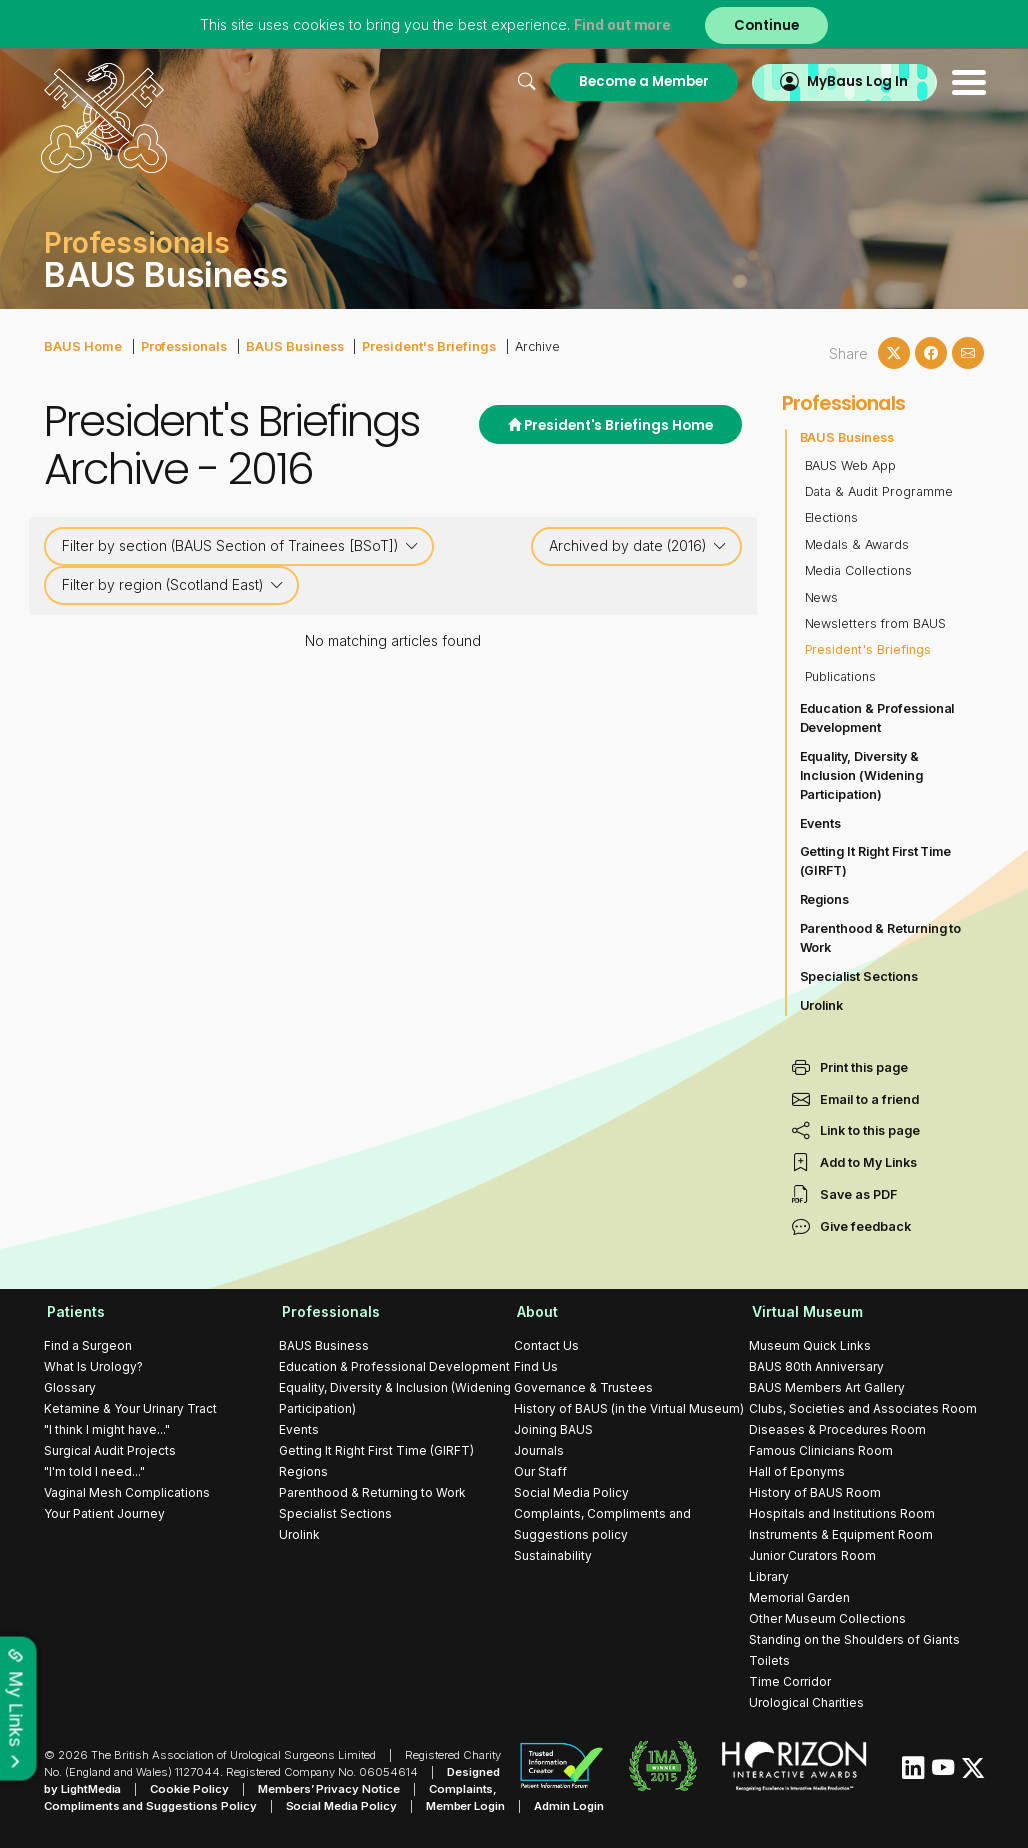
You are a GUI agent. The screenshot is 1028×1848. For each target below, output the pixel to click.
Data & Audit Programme (879, 491)
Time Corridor (790, 1680)
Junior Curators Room (812, 1554)
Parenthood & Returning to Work (881, 938)
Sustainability (553, 1554)
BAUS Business (290, 345)
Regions (825, 899)
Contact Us (546, 1344)
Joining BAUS (553, 1428)
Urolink (822, 1004)
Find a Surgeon (88, 1344)
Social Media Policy (571, 1491)
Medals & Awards (857, 544)
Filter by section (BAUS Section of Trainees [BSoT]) (240, 546)
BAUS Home (82, 345)
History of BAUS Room (815, 1491)
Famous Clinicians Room (821, 1449)
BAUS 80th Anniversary (816, 1365)
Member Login (460, 1805)
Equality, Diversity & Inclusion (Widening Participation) (862, 775)
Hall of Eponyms (797, 1470)
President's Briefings (421, 345)
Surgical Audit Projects (110, 1449)
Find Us (536, 1365)
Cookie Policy (188, 1788)
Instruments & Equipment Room (841, 1533)
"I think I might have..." (107, 1428)
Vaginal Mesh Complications (127, 1491)
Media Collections (859, 570)
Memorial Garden (799, 1596)
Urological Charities (806, 1701)
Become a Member (637, 81)
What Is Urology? (93, 1365)
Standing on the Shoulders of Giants (854, 1638)
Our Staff (540, 1470)
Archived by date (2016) (638, 546)
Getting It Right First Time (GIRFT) (876, 861)
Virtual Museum (804, 1311)
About (534, 1311)
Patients (73, 1311)
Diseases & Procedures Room (837, 1428)
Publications (841, 675)
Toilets (769, 1659)
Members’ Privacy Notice (325, 1788)
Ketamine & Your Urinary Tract (130, 1407)
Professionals (181, 345)
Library (769, 1575)
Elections (832, 517)
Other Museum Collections (827, 1617)
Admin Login (563, 1805)
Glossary (70, 1386)
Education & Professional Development (878, 718)
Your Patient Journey (104, 1512)
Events (821, 822)
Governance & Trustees (583, 1386)
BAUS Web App (851, 464)
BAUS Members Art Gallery (827, 1386)
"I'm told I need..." (94, 1470)
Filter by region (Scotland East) (173, 585)
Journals (539, 1449)
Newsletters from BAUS (876, 623)
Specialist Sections (859, 976)
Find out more (622, 24)
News (822, 596)
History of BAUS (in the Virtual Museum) (629, 1407)
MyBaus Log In (853, 81)
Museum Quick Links (810, 1344)
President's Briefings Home (609, 425)
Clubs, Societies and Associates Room (863, 1407)
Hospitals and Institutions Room (842, 1512)
